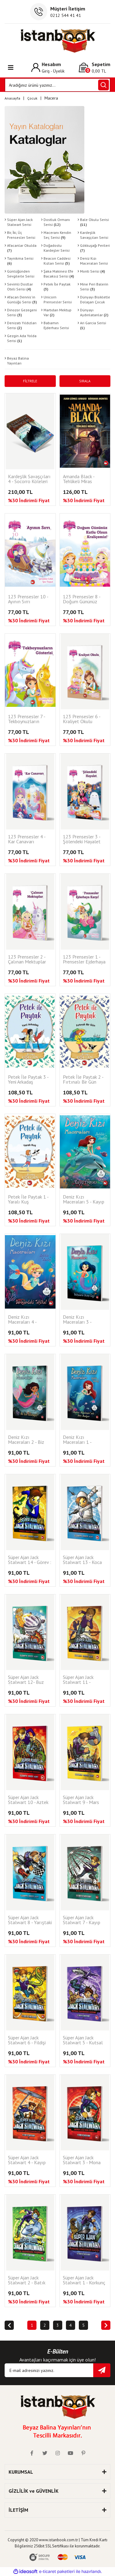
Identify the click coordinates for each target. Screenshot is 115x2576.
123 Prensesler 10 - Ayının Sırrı (28, 599)
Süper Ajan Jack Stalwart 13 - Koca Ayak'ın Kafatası (82, 1560)
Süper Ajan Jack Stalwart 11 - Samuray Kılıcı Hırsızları (78, 1680)
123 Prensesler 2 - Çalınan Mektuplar (27, 959)
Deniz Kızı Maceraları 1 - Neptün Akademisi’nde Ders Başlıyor (82, 1440)
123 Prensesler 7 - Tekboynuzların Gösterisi (26, 719)
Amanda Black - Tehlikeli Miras (78, 479)
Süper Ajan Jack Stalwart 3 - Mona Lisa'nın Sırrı (82, 2160)
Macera (51, 98)
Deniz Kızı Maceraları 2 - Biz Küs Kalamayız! (26, 1440)
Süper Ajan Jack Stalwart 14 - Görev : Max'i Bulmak (29, 1560)
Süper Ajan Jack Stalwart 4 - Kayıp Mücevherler (27, 2160)
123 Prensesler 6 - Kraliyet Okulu (81, 719)
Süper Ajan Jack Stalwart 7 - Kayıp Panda (81, 1920)
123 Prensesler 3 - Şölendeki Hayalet (82, 839)
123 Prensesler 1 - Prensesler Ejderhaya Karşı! (84, 959)
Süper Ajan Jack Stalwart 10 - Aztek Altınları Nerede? (28, 1800)
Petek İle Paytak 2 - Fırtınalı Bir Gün (83, 1079)
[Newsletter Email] (57, 2370)
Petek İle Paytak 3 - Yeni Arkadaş (28, 1079)
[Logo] (57, 40)
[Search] (57, 85)
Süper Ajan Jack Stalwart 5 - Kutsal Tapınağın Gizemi (83, 2040)
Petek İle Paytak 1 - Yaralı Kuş (28, 1199)
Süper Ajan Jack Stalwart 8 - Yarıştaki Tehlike (30, 1920)
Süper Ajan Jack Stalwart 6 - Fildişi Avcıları (27, 2040)
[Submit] (101, 2370)
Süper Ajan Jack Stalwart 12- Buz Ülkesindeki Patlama (29, 1680)
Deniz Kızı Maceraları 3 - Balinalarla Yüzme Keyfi (81, 1319)
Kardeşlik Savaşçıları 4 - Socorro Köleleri (29, 479)
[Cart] (94, 67)
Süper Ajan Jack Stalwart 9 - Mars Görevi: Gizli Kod (81, 1800)
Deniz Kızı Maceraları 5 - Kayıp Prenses (83, 1199)
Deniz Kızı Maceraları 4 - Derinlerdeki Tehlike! (28, 1319)
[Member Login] (47, 67)
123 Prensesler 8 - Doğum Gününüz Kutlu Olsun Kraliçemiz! (81, 599)
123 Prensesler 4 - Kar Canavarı (26, 839)
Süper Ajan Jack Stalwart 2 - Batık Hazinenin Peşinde (26, 2280)
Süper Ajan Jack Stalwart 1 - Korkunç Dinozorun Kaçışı (84, 2280)
